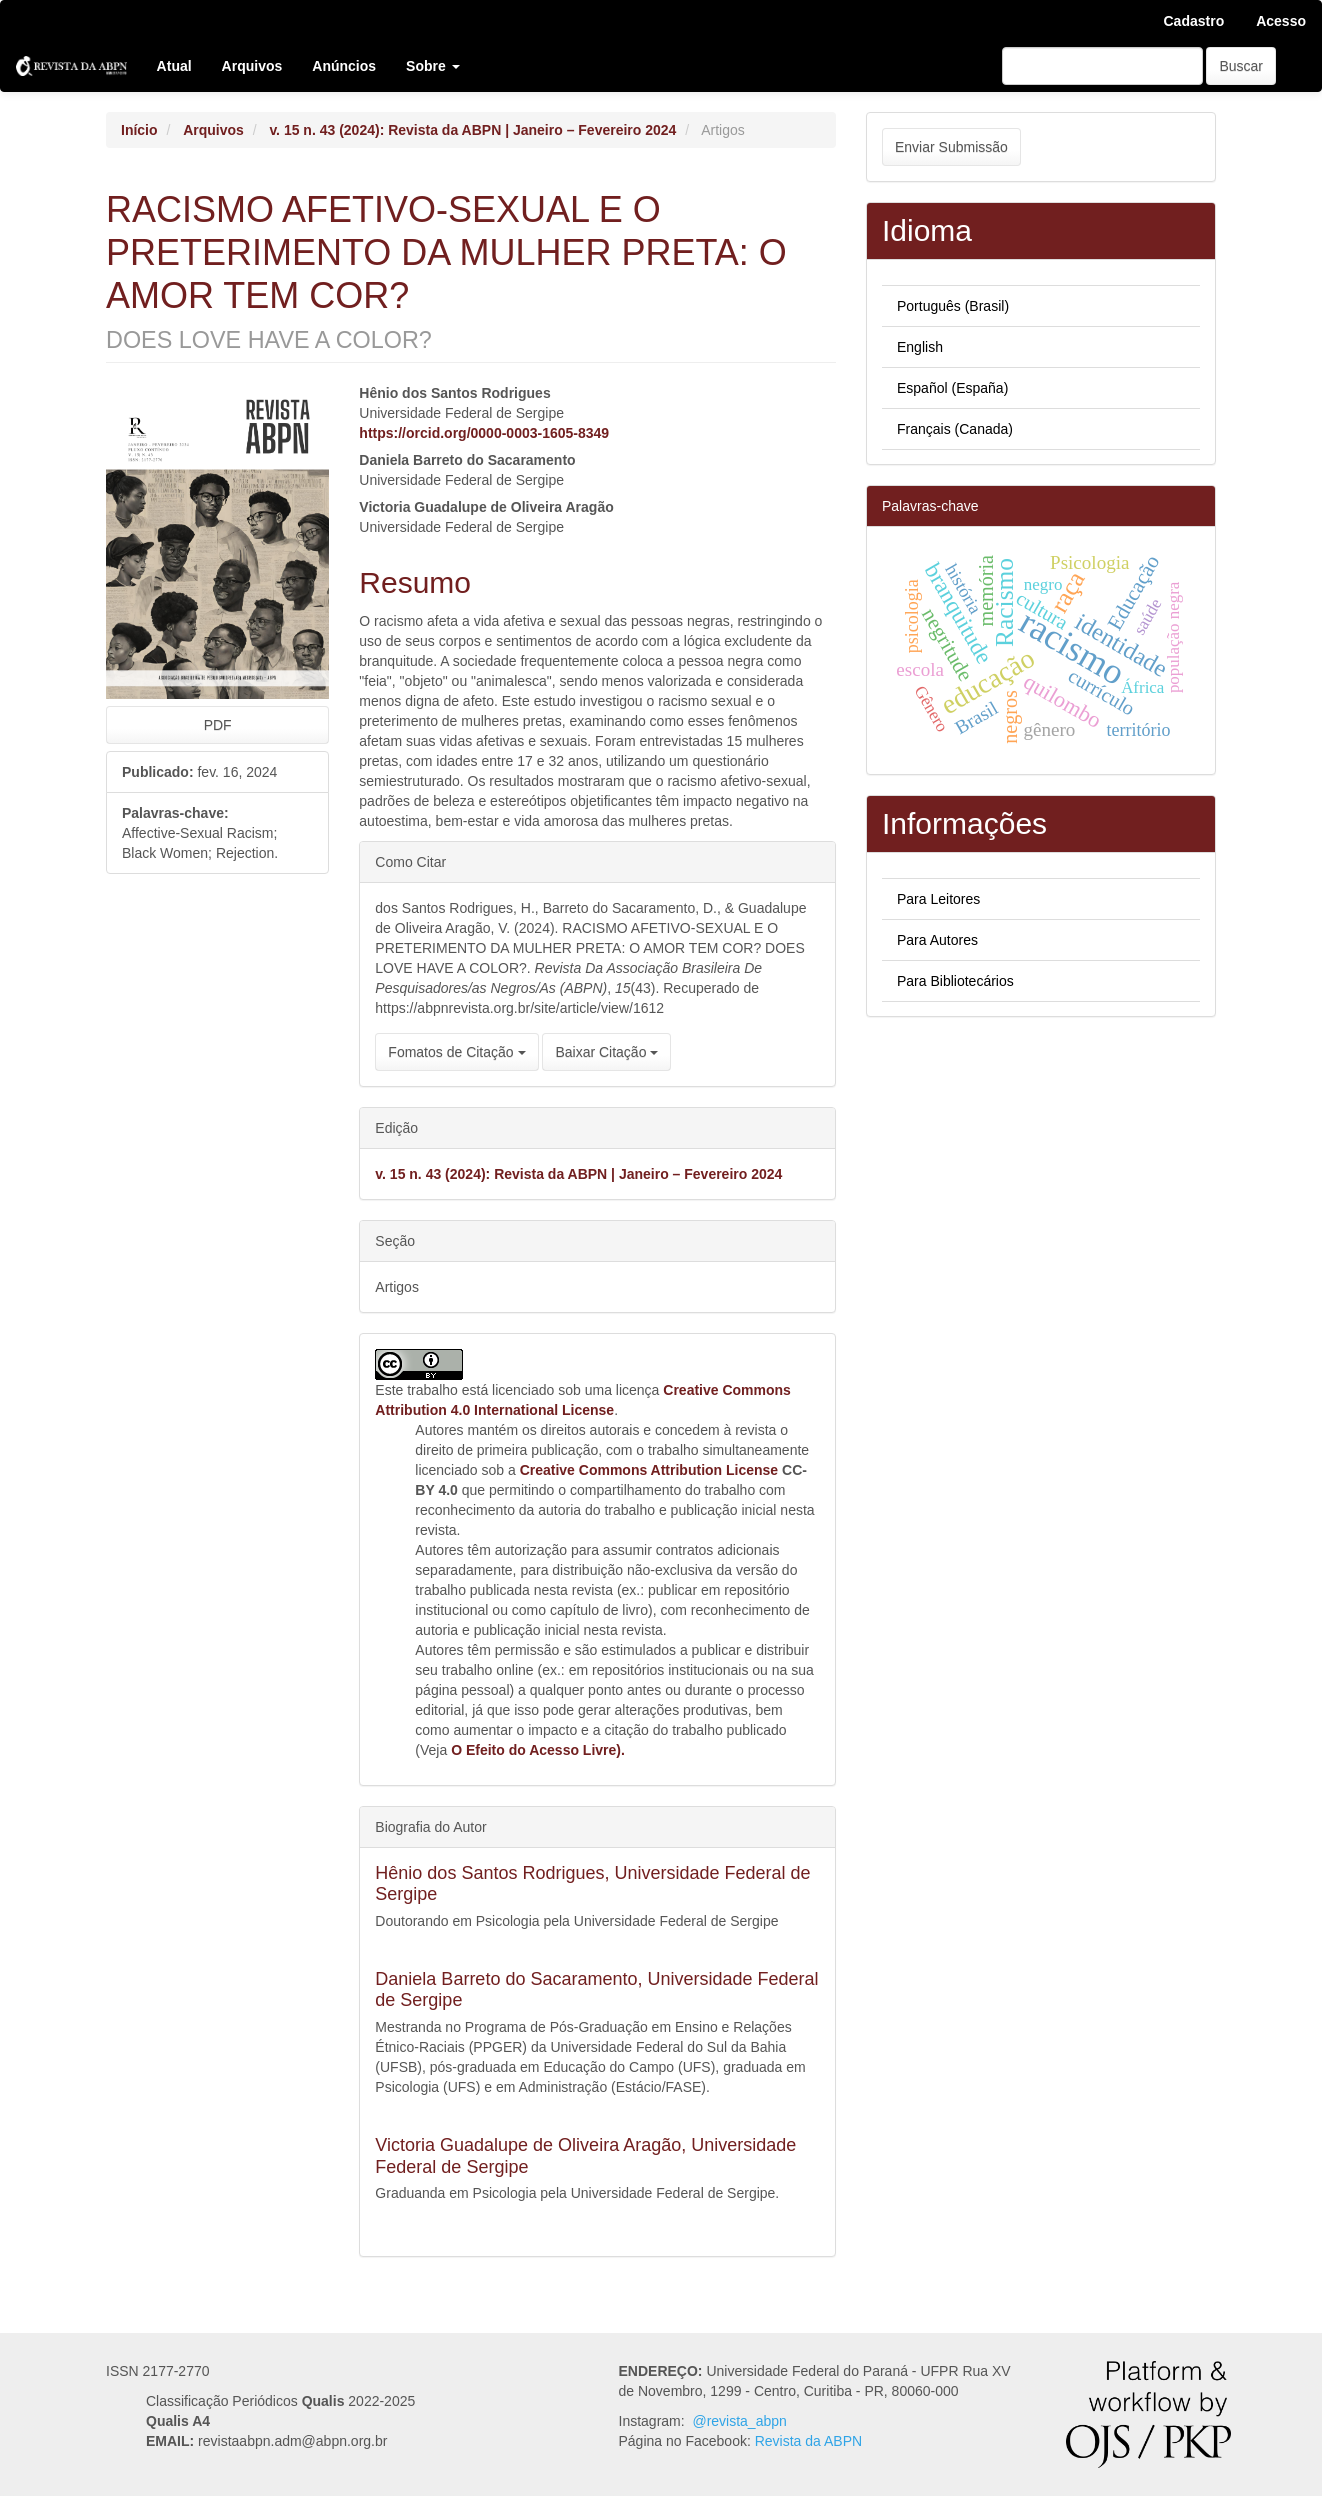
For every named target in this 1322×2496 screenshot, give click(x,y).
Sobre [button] (433, 66)
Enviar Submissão (951, 147)
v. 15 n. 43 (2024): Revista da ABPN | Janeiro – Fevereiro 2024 (472, 130)
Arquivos (252, 66)
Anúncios (344, 66)
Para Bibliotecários (955, 981)
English (920, 347)
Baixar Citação (606, 1052)
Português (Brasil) (953, 306)
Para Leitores (938, 899)
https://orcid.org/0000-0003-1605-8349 (484, 433)
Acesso (1281, 21)
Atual (174, 66)
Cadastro (1194, 21)
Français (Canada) (955, 429)
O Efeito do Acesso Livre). (538, 1750)
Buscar (1241, 66)
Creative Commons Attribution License (649, 1470)
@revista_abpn (739, 2421)
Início (139, 130)
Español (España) (952, 388)
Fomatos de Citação (456, 1052)
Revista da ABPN (808, 2441)
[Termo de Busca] (1102, 66)
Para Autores (937, 940)
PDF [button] (218, 725)
